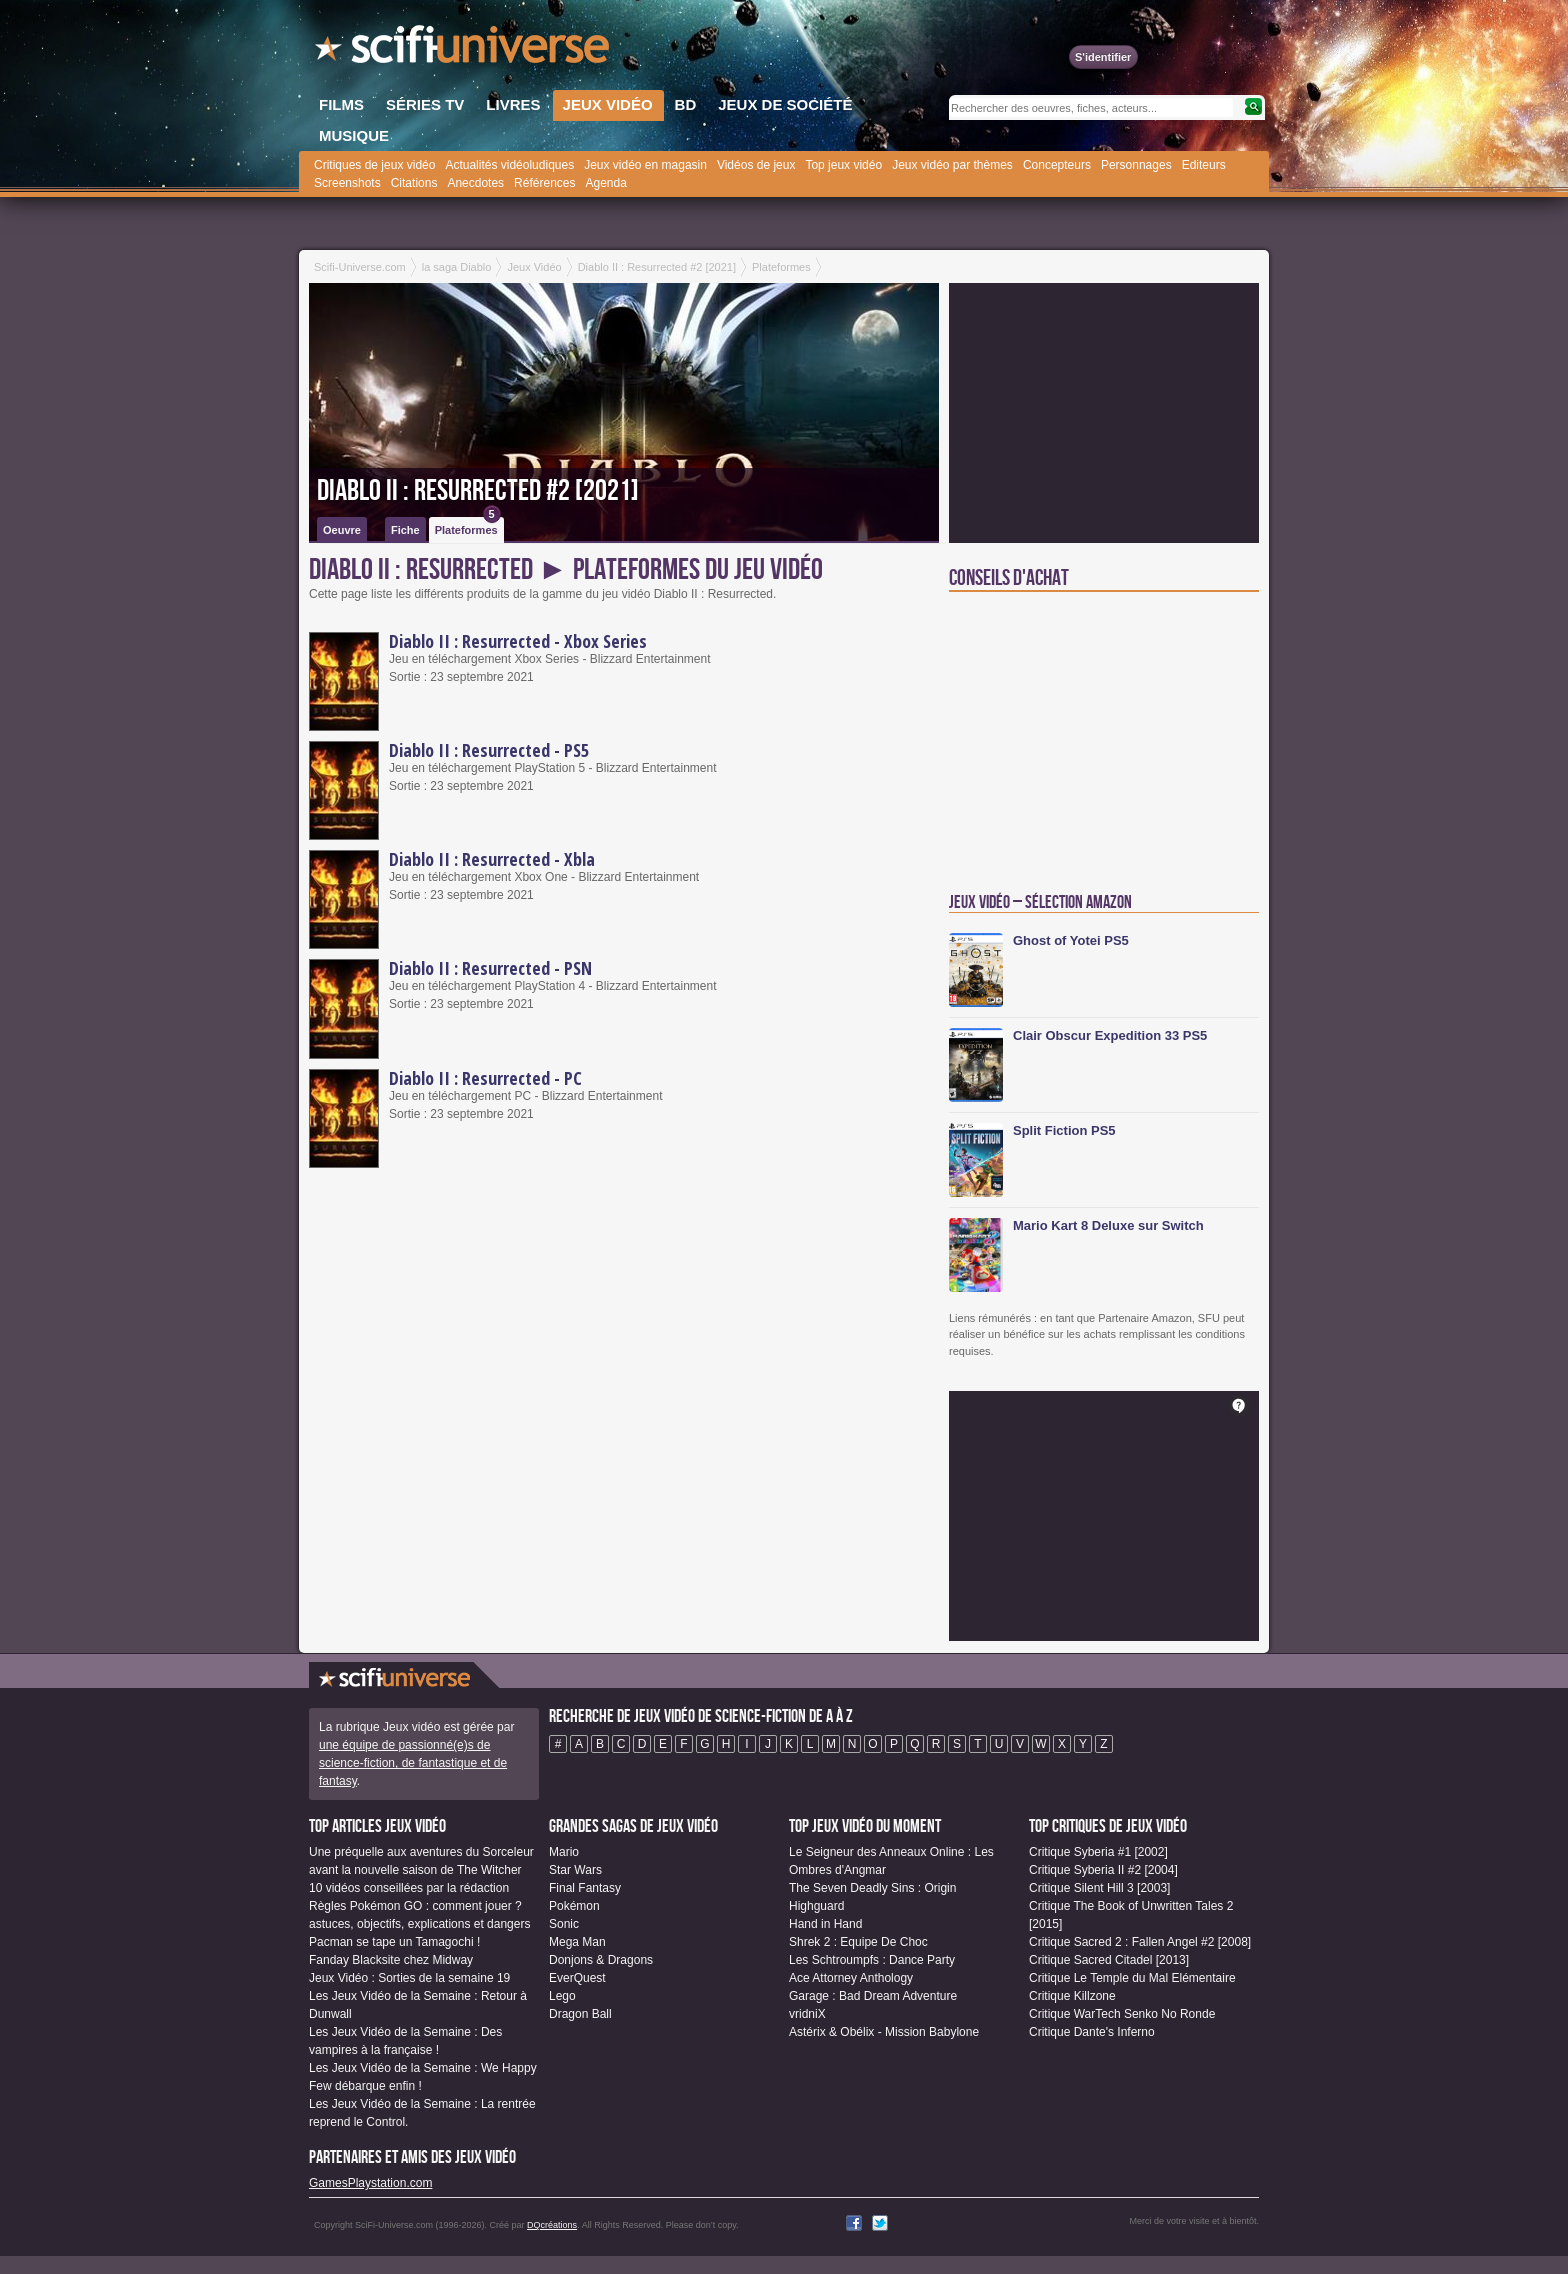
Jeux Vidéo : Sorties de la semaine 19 (409, 1978)
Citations (414, 183)
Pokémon (574, 1906)
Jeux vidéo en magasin (645, 165)
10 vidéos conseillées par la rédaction (409, 1888)
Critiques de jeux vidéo (374, 165)
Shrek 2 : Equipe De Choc (858, 1942)
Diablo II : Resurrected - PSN (490, 968)
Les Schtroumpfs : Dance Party (872, 1960)
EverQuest (577, 1978)
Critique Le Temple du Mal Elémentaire (1132, 1978)
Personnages (1136, 165)
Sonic (564, 1924)
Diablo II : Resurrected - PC (485, 1078)
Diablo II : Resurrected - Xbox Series (518, 641)
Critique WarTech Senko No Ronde (1122, 2014)
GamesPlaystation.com (370, 2183)
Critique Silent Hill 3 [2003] (1099, 1888)
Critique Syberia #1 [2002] (1098, 1852)
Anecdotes (475, 183)
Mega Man (577, 1942)
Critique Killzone (1072, 1996)
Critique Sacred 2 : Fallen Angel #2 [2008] (1140, 1942)
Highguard (816, 1906)
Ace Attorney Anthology (851, 1978)
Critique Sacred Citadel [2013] (1109, 1960)
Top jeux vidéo (843, 165)
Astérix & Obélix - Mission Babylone (884, 2032)
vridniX (807, 2014)
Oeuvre (342, 530)
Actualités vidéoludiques (509, 165)
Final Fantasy (585, 1888)
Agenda (605, 183)
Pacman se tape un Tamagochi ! (394, 1942)
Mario (564, 1852)
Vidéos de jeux (756, 165)
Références (544, 183)
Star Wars (575, 1870)
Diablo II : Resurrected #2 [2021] (478, 491)
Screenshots (347, 183)
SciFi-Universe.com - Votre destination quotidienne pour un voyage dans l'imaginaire (464, 50)
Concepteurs (1057, 165)
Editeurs (1204, 165)
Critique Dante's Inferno (1092, 2032)
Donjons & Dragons (601, 1960)
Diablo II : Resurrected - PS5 (489, 750)
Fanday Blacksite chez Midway (391, 1960)
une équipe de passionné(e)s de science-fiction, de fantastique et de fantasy (413, 1763)
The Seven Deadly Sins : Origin (872, 1888)
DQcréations (552, 2225)
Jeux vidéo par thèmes (952, 165)
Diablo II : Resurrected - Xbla (492, 859)
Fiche (405, 530)
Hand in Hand (825, 1924)
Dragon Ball (580, 2014)
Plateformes (468, 526)
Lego (562, 1996)
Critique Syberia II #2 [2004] (1103, 1870)
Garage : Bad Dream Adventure (873, 1996)
